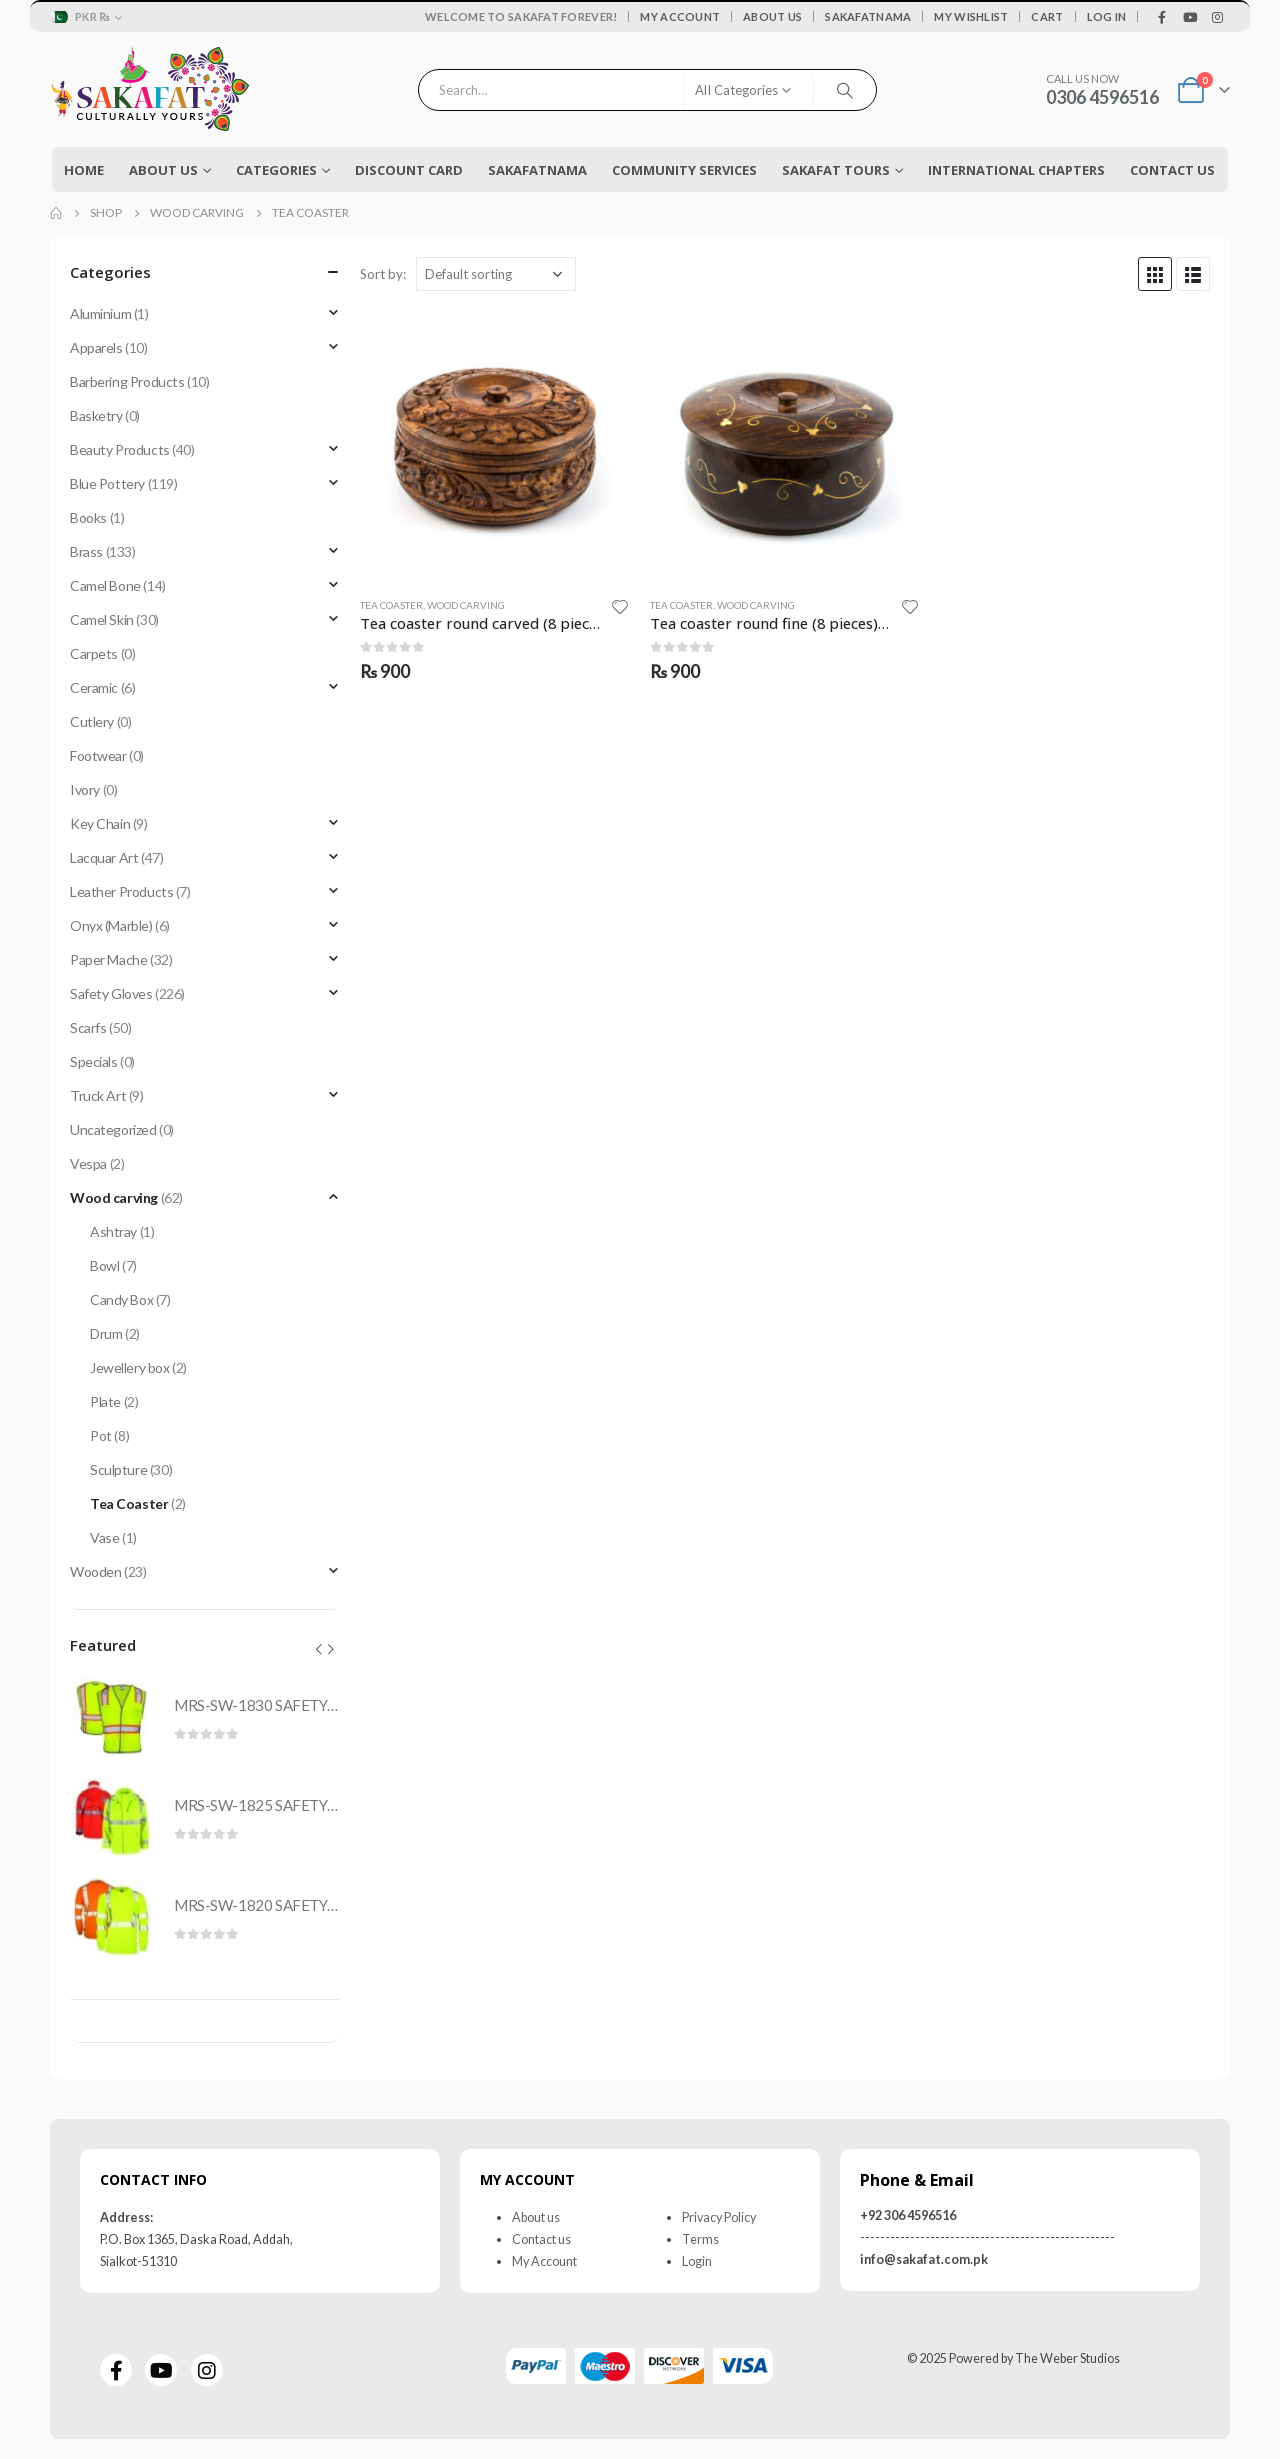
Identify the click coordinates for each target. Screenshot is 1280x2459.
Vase (104, 1537)
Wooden (95, 1571)
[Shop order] (496, 274)
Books (88, 517)
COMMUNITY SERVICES (684, 170)
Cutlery (92, 721)
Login (697, 2261)
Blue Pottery (107, 483)
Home (84, 170)
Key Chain (100, 823)
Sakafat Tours (836, 170)
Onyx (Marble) (111, 925)
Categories (276, 170)
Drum (106, 1333)
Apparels (96, 347)
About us (536, 2217)
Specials (94, 1061)
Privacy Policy (719, 2217)
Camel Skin (102, 619)
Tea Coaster (391, 605)
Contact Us (1172, 170)
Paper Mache (108, 959)
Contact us (541, 2239)
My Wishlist (971, 16)
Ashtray (113, 1231)
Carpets (94, 653)
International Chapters (1016, 170)
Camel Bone (105, 585)
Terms (700, 2239)
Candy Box (121, 1299)
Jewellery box (130, 1367)
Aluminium (100, 313)
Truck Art (98, 1095)
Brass (86, 551)
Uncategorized (113, 1129)
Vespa (88, 1163)
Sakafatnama (868, 16)
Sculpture (118, 1469)
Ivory (85, 789)
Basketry (96, 415)
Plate (105, 1401)
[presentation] (319, 1649)
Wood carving (466, 605)
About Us (772, 16)
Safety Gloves (111, 993)
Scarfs (88, 1027)
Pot (101, 1435)
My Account (680, 16)
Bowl (104, 1265)
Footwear (98, 755)
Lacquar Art (104, 857)
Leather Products (121, 891)
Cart (1047, 16)
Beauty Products (120, 449)
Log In (1107, 16)
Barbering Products (127, 381)
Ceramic (94, 687)
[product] (494, 445)
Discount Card (409, 170)
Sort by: (383, 274)
